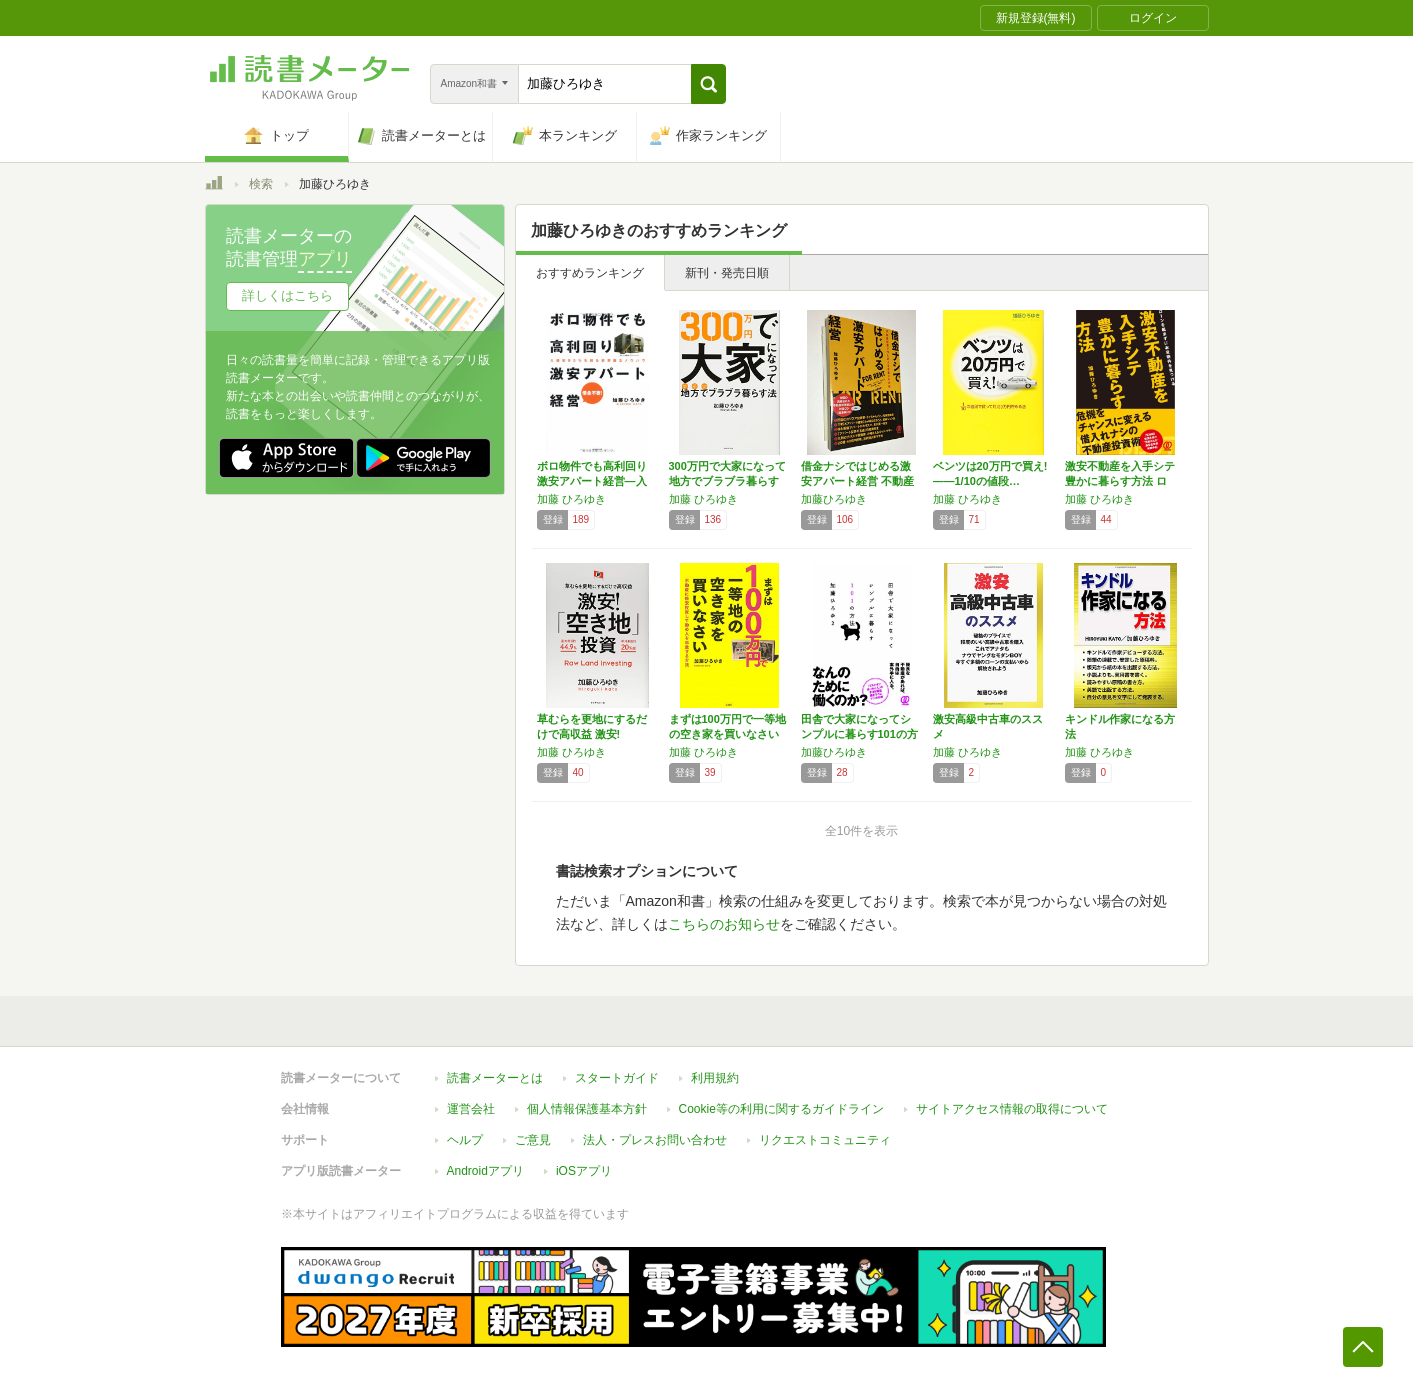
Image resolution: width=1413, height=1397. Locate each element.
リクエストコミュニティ (825, 1140)
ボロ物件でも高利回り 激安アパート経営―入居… (592, 481)
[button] (708, 84)
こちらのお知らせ (724, 924)
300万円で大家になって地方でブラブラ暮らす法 (727, 481)
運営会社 (471, 1109)
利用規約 (715, 1078)
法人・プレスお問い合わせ (655, 1140)
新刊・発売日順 (727, 273)
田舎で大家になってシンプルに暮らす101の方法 (859, 734)
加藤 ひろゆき (571, 499)
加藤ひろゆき (834, 499)
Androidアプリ (485, 1171)
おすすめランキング (590, 273)
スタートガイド (617, 1078)
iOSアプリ (584, 1171)
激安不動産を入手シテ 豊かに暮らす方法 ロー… (1120, 481)
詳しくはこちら (287, 295)
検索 (261, 184)
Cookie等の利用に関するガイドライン (781, 1109)
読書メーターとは (495, 1078)
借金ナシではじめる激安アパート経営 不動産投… (857, 481)
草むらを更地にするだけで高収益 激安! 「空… (592, 734)
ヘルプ (465, 1140)
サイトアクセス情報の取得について (1012, 1109)
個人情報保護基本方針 (587, 1109)
